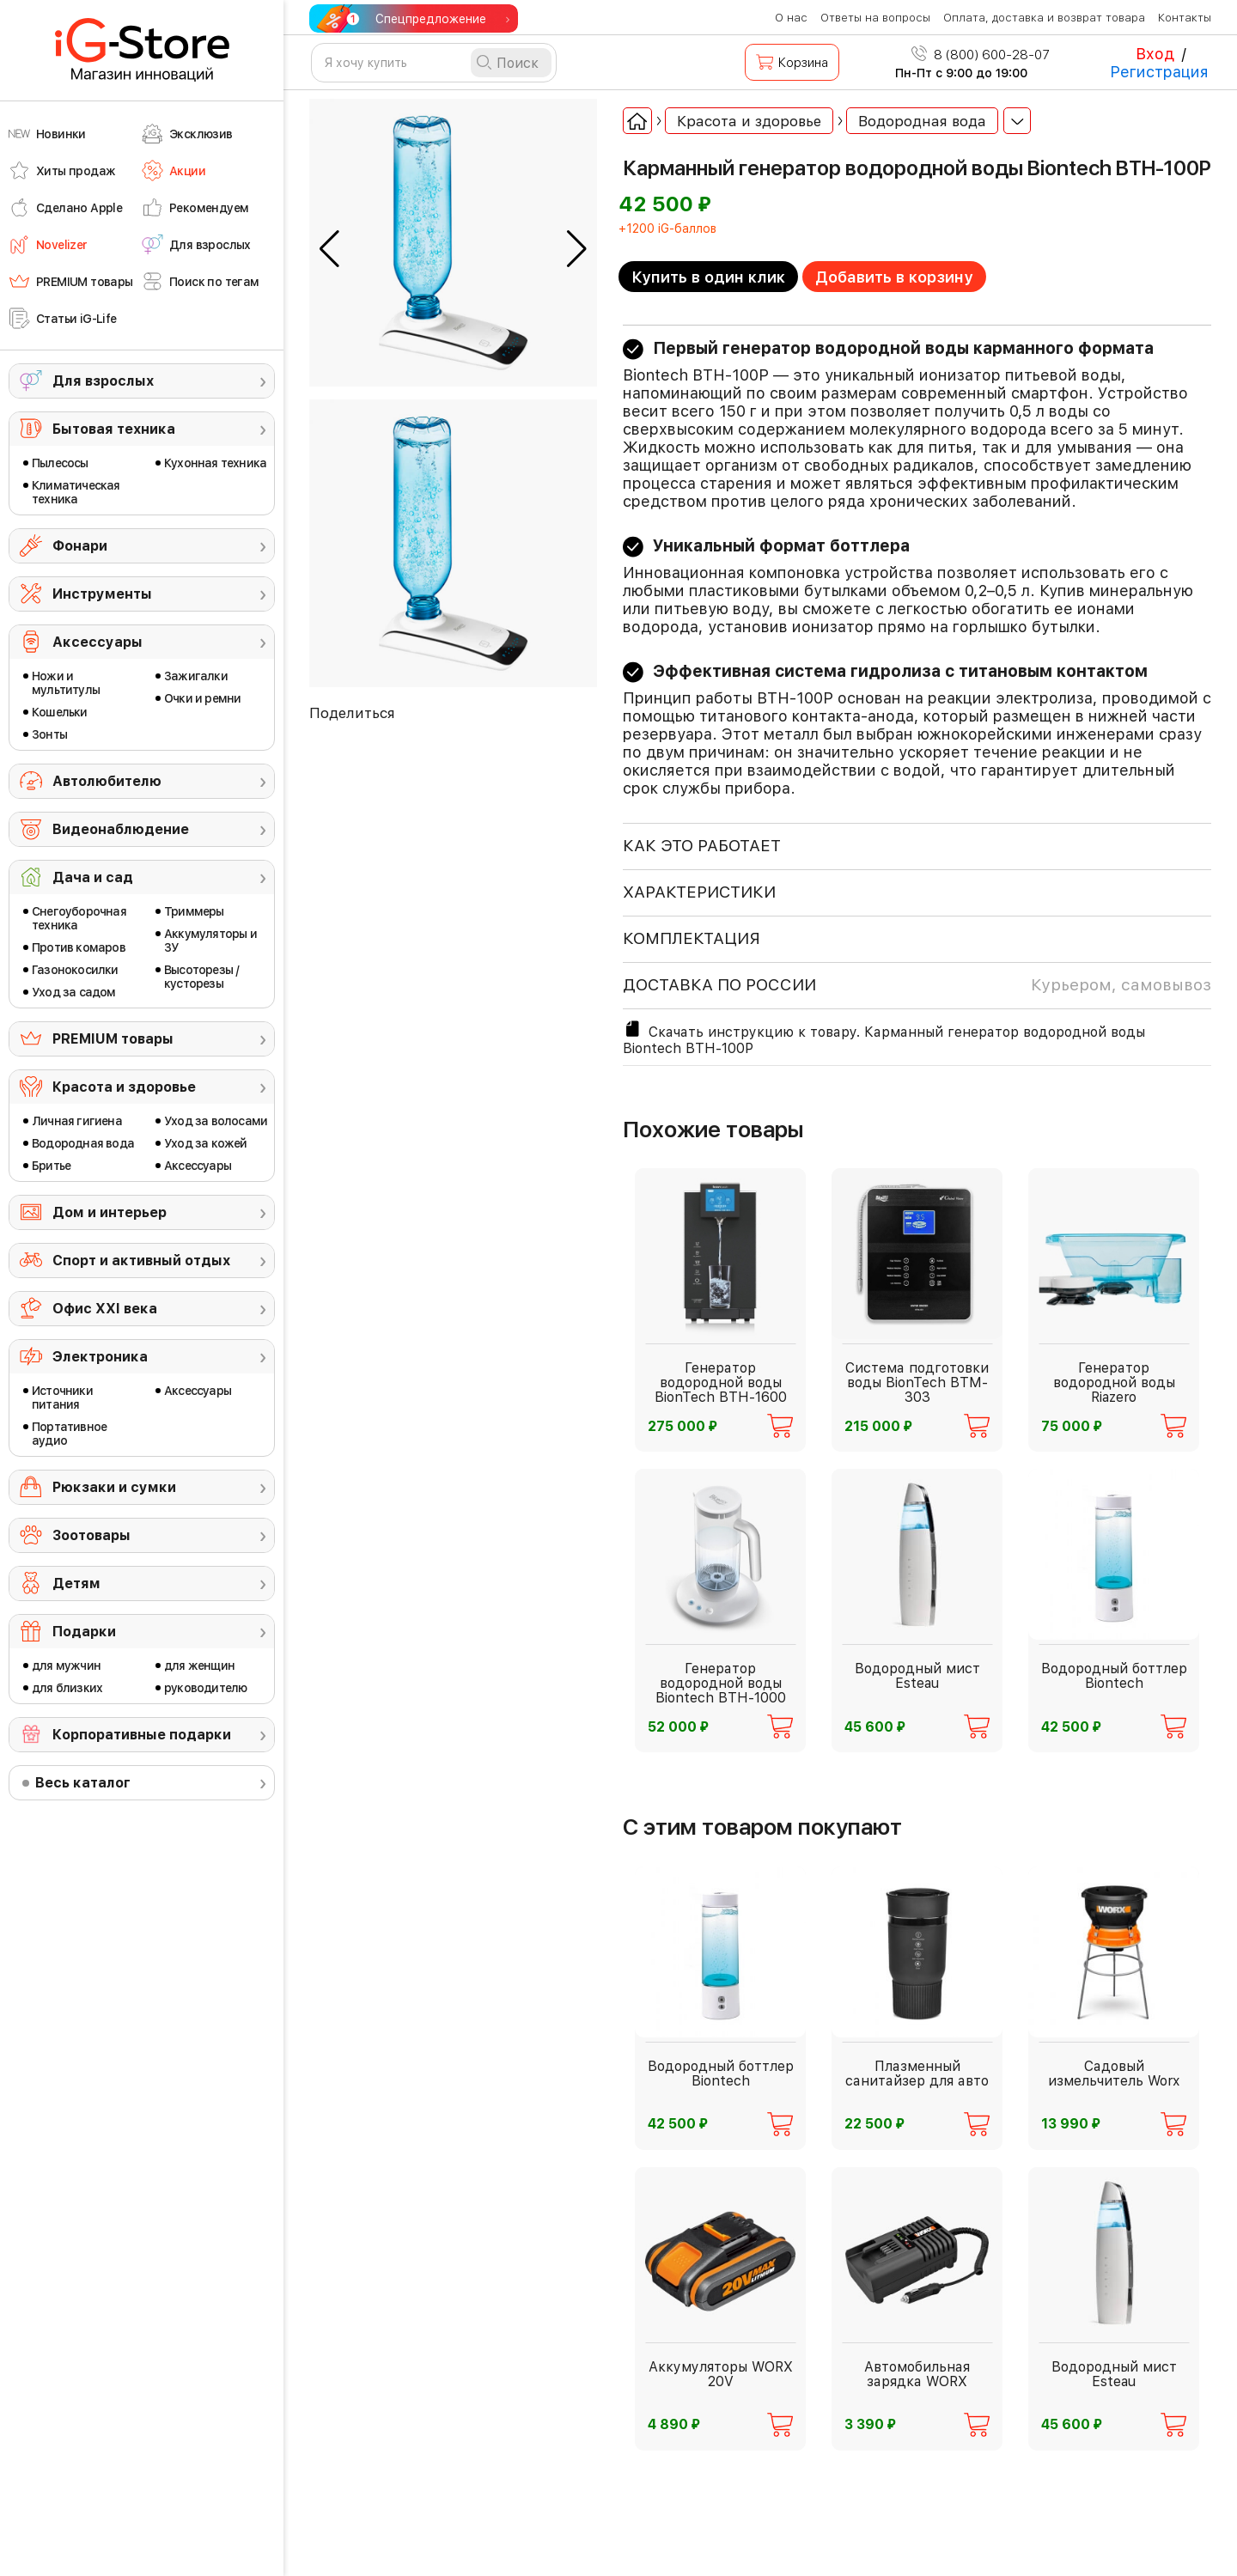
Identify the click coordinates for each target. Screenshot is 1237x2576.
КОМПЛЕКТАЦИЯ (691, 938)
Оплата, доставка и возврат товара (1044, 17)
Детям (76, 1583)
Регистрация (1159, 72)
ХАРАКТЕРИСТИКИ (699, 892)
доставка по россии (917, 985)
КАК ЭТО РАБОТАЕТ (702, 846)
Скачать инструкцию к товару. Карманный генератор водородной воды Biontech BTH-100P (884, 1038)
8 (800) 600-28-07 (980, 55)
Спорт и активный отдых (141, 1260)
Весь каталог (83, 1783)
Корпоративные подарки (141, 1734)
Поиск (518, 63)
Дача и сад (92, 877)
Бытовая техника (113, 429)
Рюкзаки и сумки (114, 1487)
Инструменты (102, 594)
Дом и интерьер (109, 1212)
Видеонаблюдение (120, 829)
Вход (1155, 54)
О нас (791, 17)
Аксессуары (97, 642)
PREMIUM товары (113, 1039)
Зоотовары (91, 1535)
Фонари (79, 546)
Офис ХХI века (104, 1308)
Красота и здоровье (124, 1087)
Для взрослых (103, 381)
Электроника (100, 1357)
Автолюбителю (106, 781)
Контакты (1184, 17)
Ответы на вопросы (875, 17)
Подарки (84, 1631)
